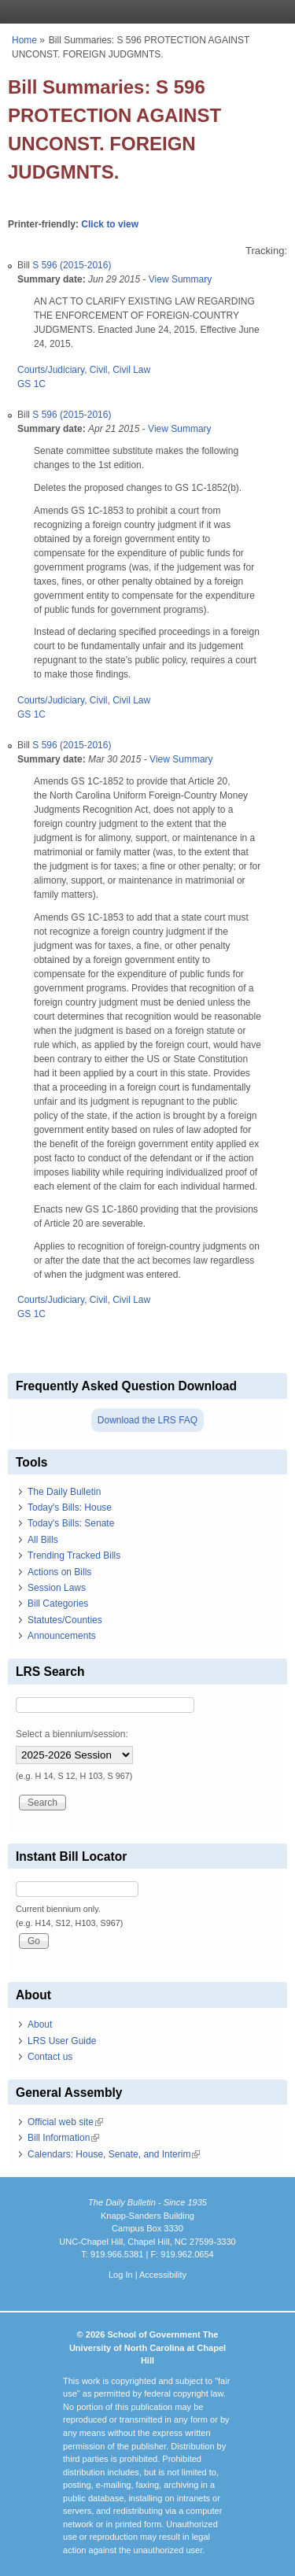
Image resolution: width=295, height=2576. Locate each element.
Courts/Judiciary (50, 369)
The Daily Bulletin (64, 1491)
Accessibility (162, 2274)
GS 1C (31, 383)
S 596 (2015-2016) (71, 265)
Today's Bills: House (70, 1507)
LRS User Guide (62, 2040)
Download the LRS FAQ (147, 1420)
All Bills (43, 1539)
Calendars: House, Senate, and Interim (114, 2154)
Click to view (109, 224)
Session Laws (57, 1587)
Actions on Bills (59, 1572)
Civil (99, 369)
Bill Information (63, 2137)
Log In (121, 2274)
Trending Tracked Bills (74, 1555)
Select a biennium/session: (72, 1734)
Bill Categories (58, 1603)
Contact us (50, 2056)
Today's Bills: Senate (71, 1523)
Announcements (62, 1635)
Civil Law (131, 369)
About (40, 2024)
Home (24, 40)
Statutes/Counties (65, 1620)
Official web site (65, 2122)
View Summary (180, 279)
